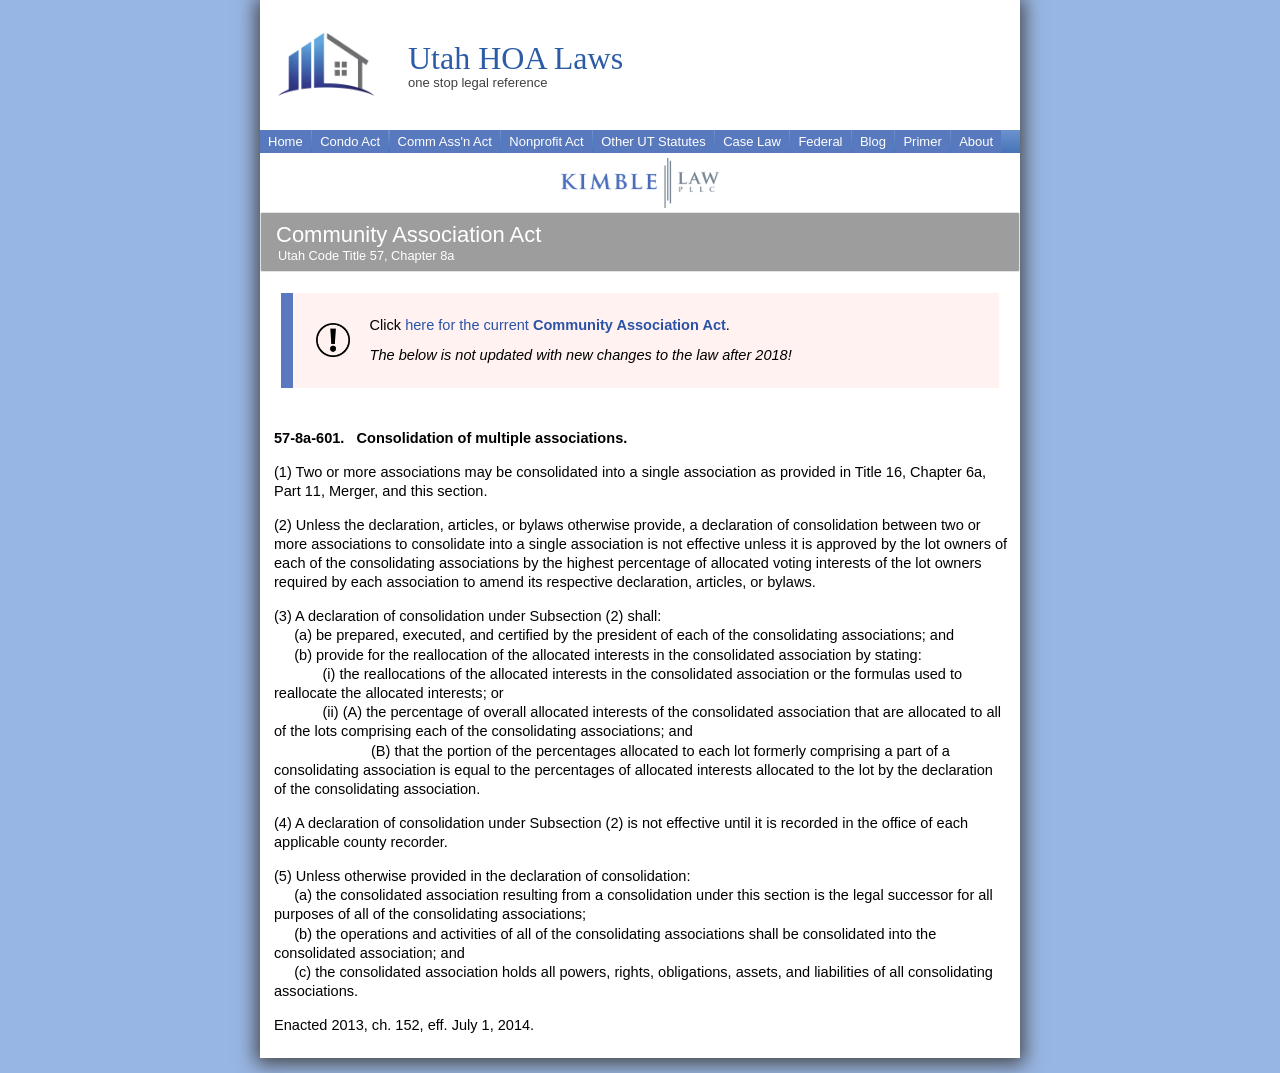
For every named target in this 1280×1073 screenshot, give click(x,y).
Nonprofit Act (546, 141)
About (976, 141)
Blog (873, 141)
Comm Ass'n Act (445, 141)
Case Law (752, 141)
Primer (922, 141)
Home (285, 141)
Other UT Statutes (653, 141)
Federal (820, 141)
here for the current (565, 325)
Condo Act (350, 141)
